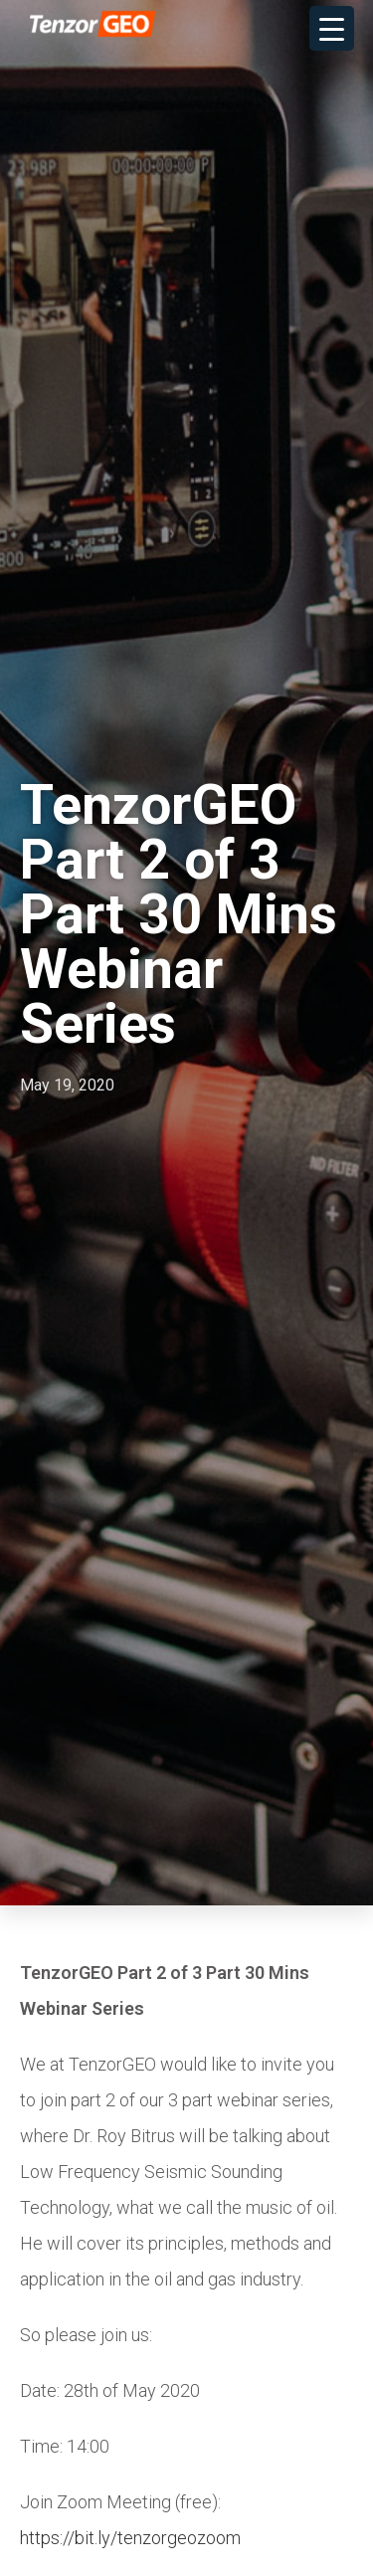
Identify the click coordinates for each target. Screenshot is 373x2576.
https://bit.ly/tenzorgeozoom (130, 2539)
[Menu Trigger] (331, 28)
